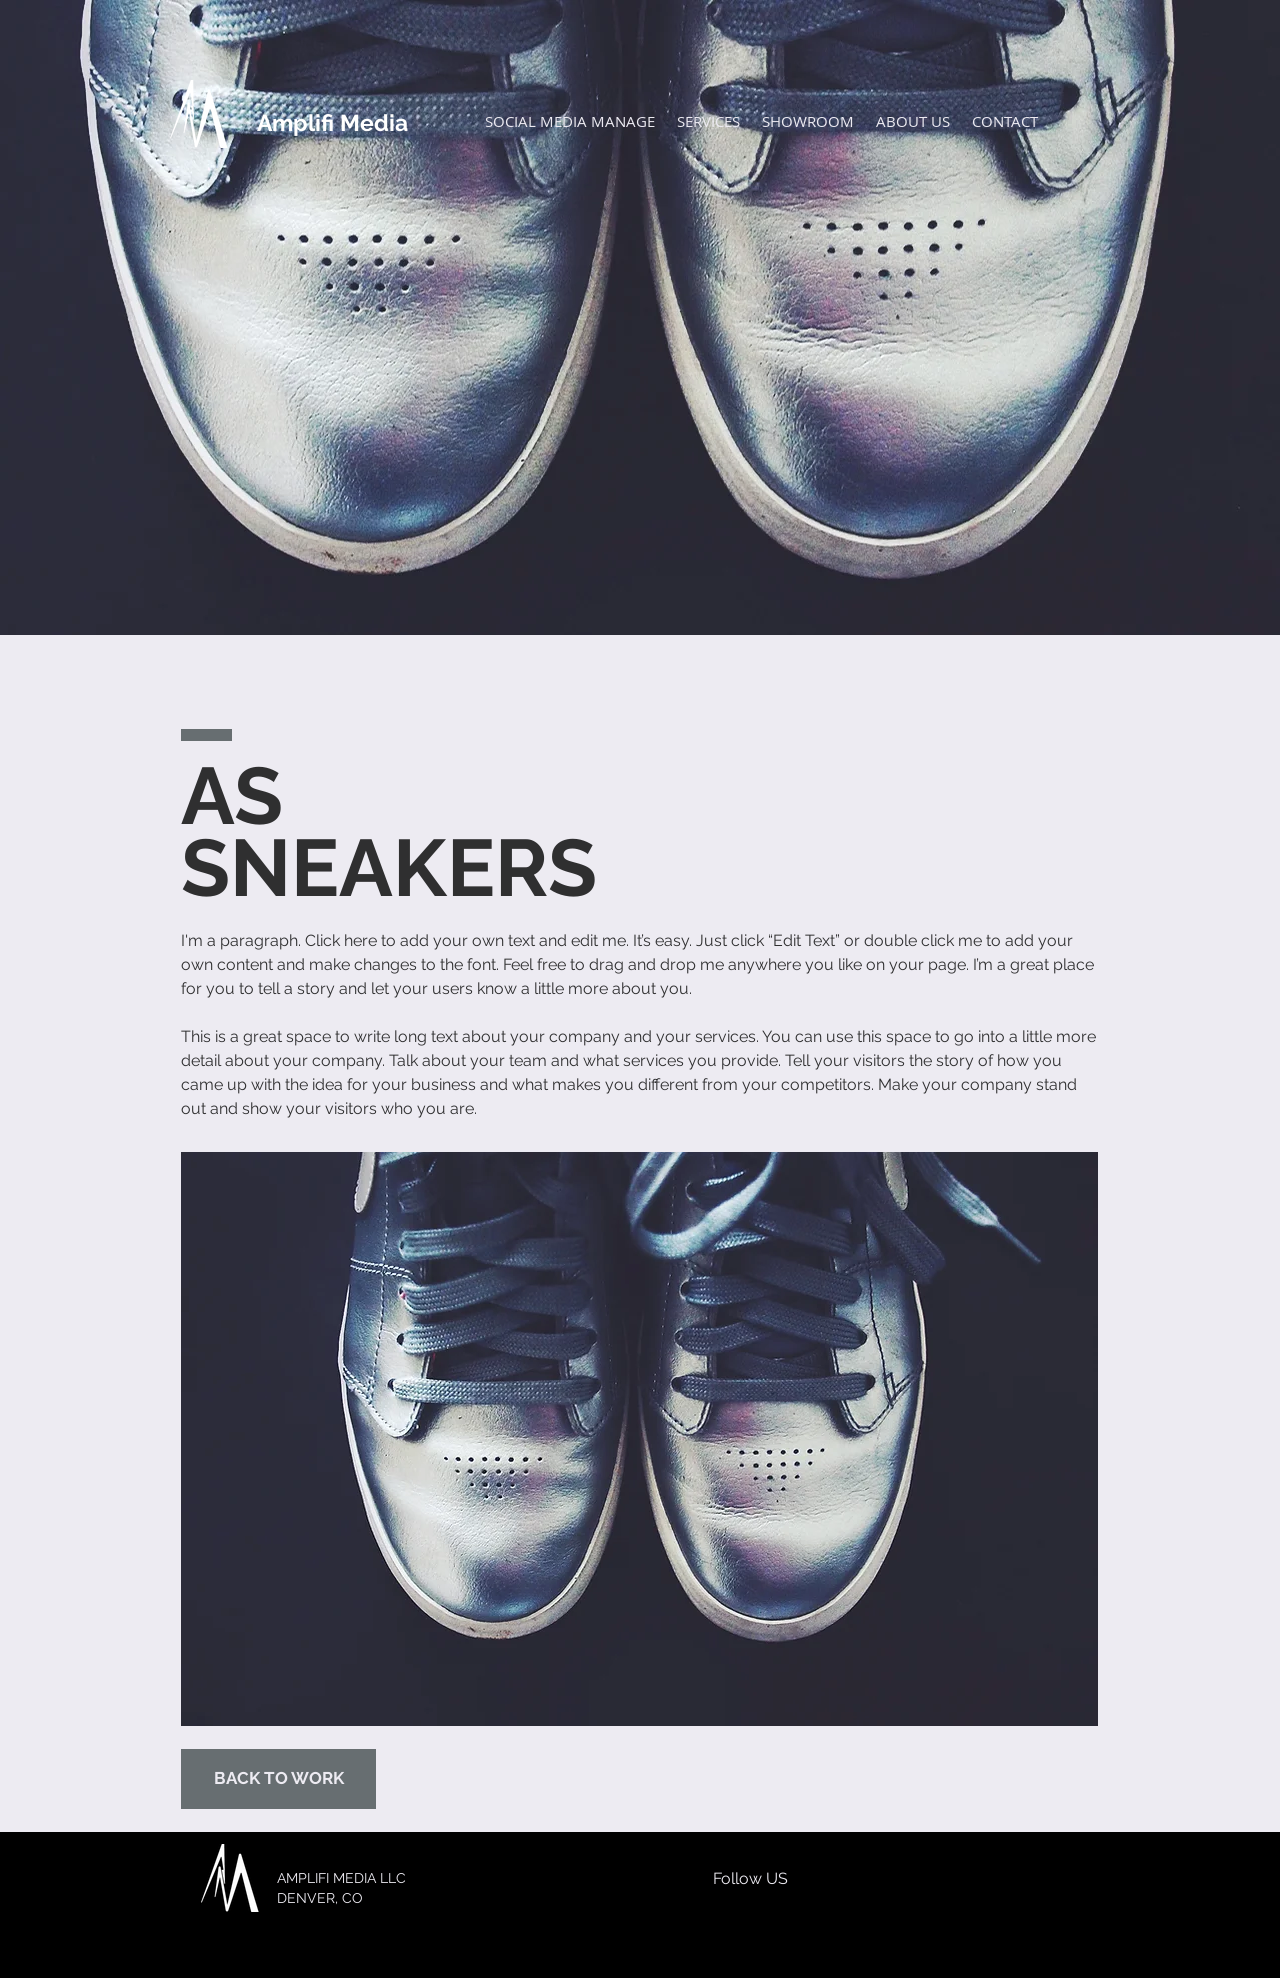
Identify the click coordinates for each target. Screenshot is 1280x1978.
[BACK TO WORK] (278, 1779)
